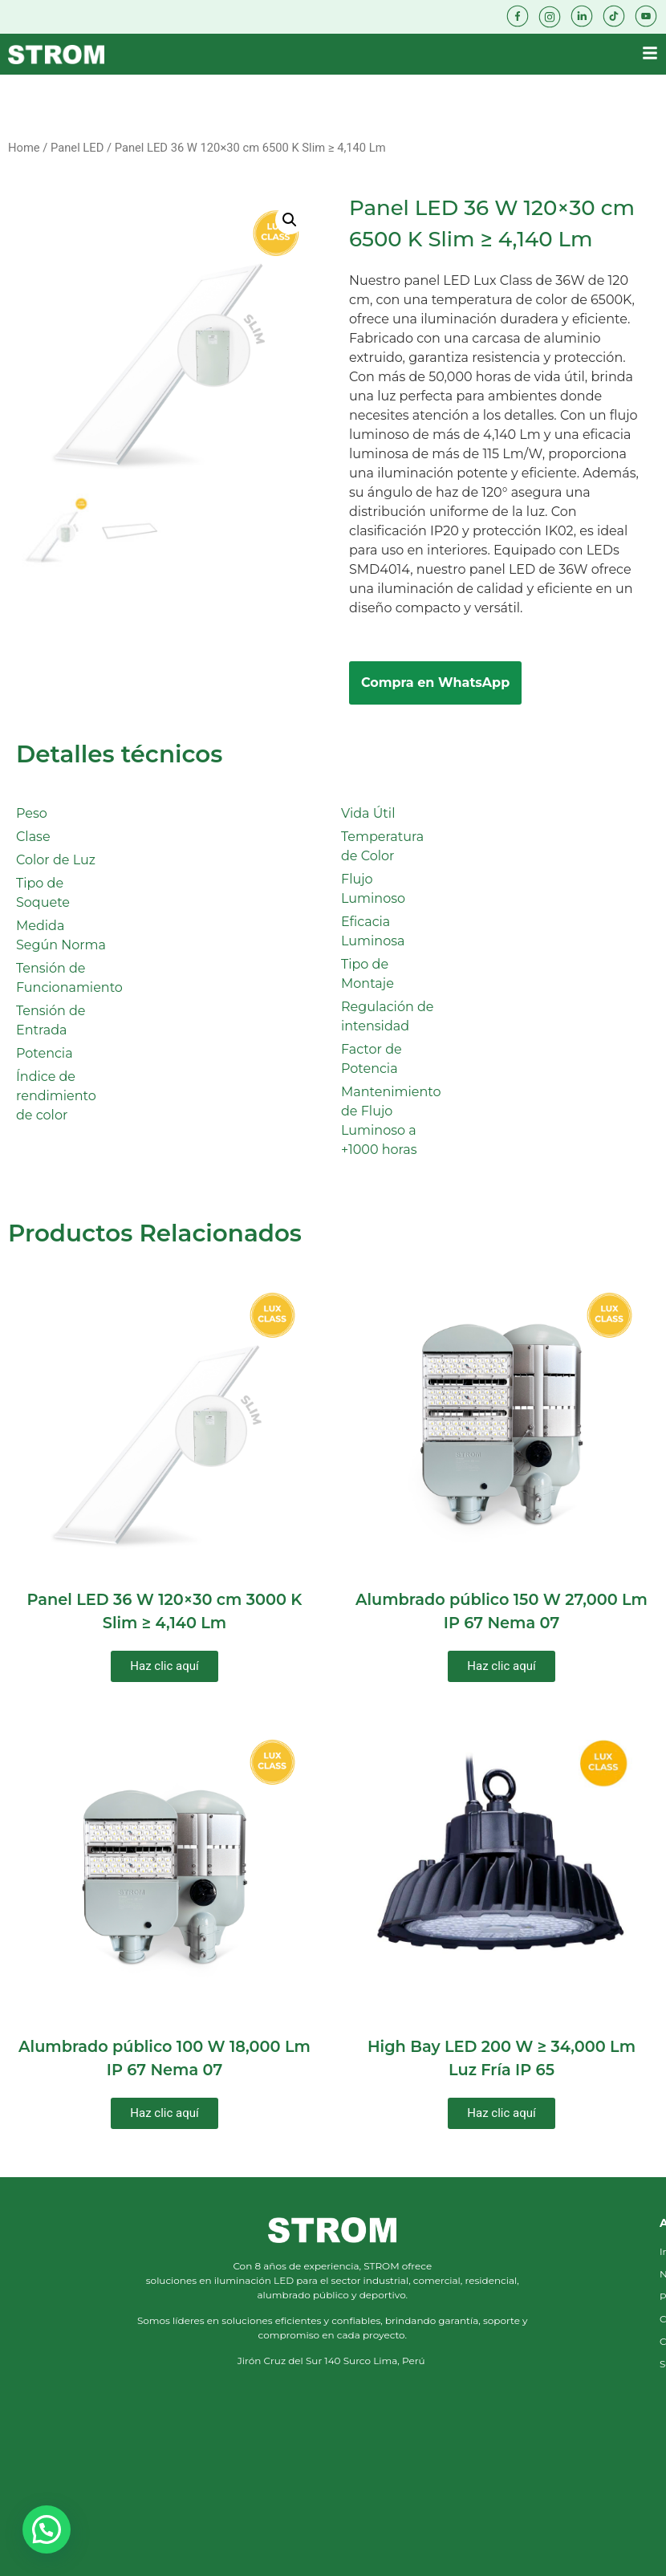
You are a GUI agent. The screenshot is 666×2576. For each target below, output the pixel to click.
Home (24, 147)
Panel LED (77, 147)
